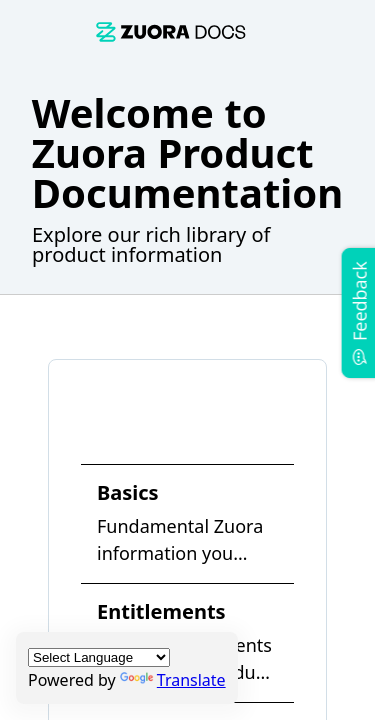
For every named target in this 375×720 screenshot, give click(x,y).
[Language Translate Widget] (99, 657)
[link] (171, 31)
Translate (173, 680)
